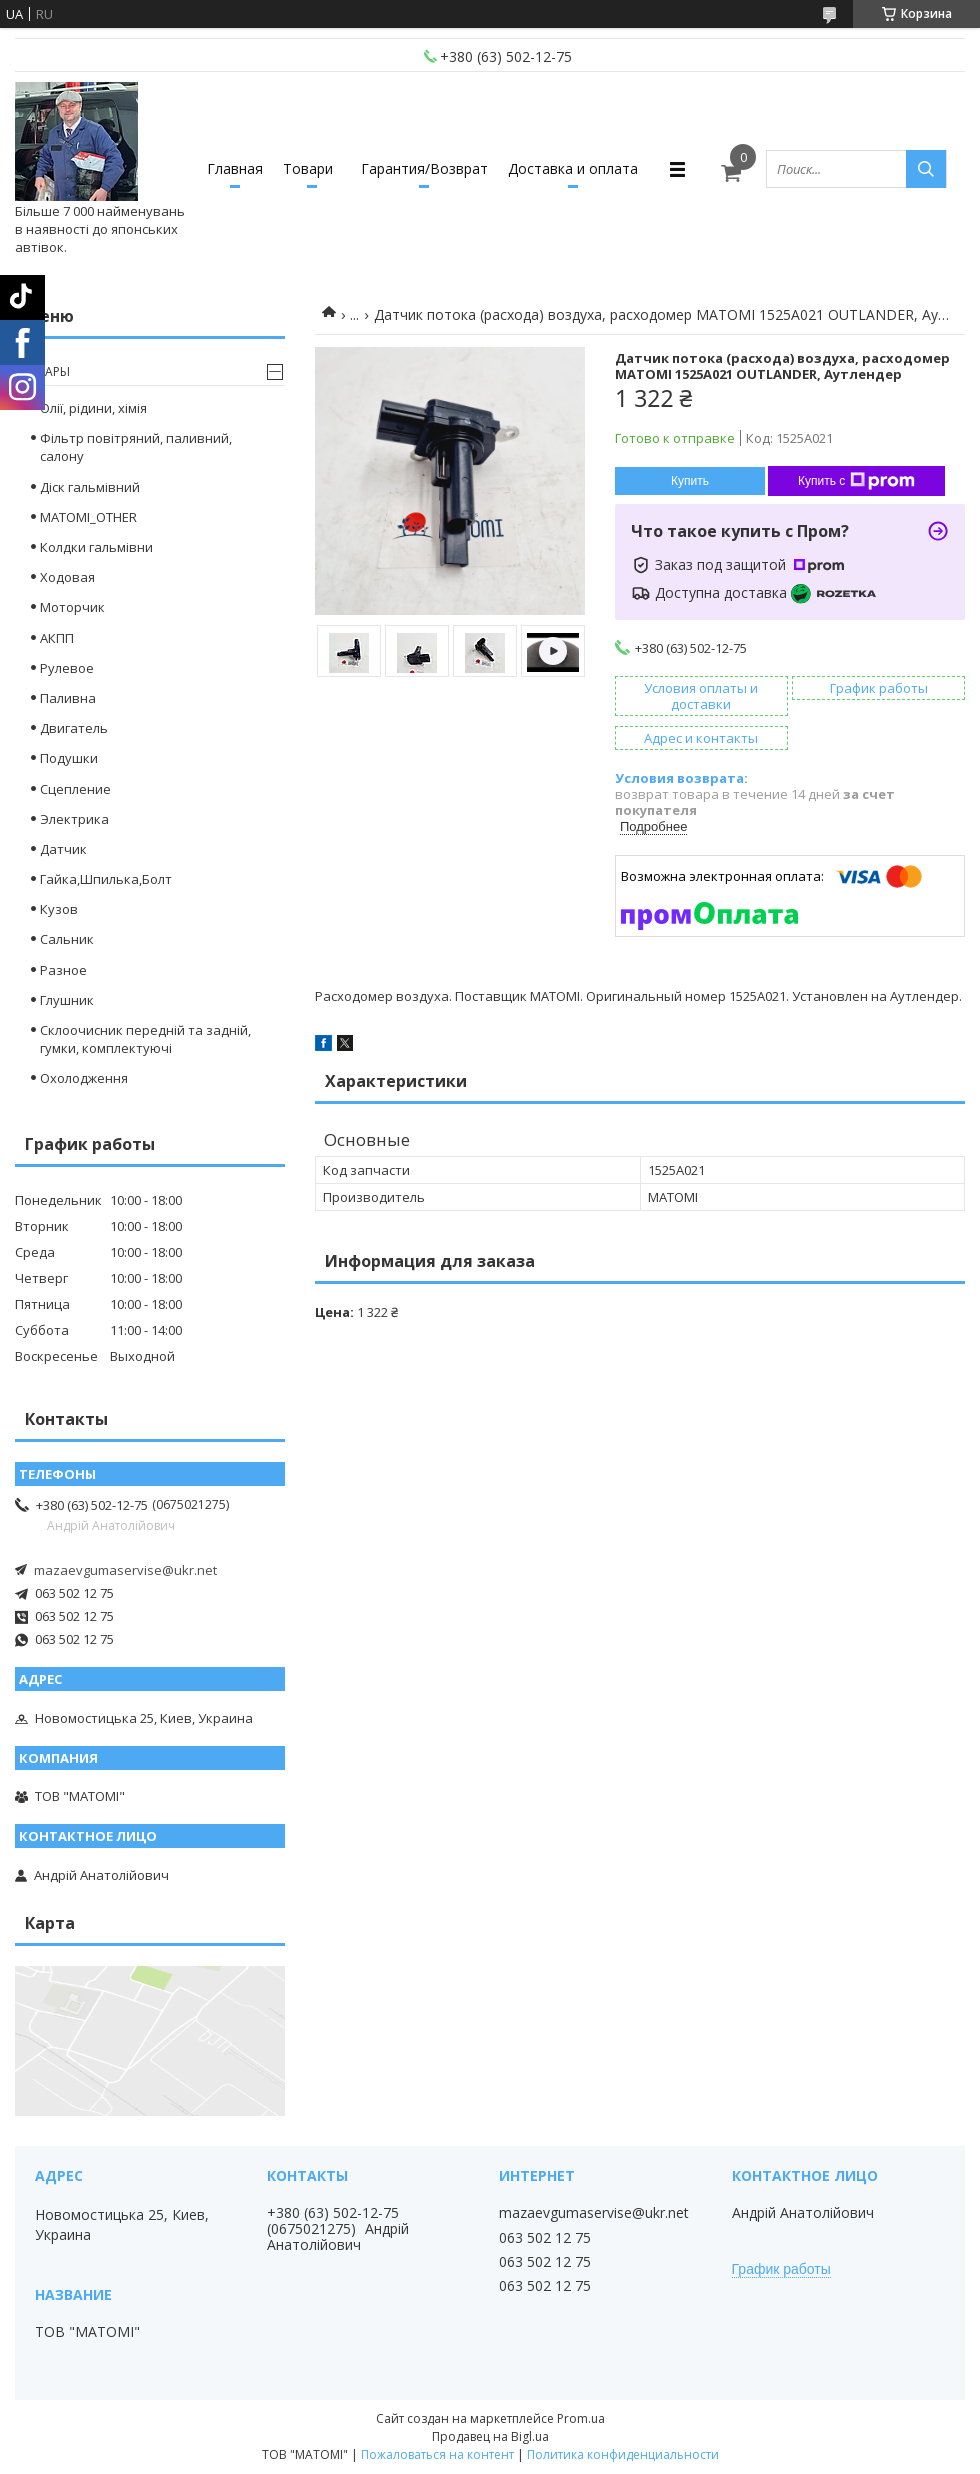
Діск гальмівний (90, 487)
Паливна (68, 698)
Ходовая (67, 577)
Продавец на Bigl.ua (490, 2436)
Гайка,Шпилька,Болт (106, 879)
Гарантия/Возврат (424, 168)
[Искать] (926, 169)
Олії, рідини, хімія (93, 408)
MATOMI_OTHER (88, 517)
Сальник (67, 939)
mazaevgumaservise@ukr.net (125, 1570)
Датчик (63, 849)
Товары (45, 371)
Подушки (69, 758)
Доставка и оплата (573, 168)
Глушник (67, 1000)
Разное (63, 970)
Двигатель (74, 728)
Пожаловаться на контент (437, 2454)
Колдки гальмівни (96, 547)
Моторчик (72, 607)
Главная (235, 168)
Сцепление (75, 789)
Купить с (856, 481)
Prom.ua (581, 2418)
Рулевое (67, 668)
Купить (690, 481)
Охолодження (84, 1078)
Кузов (59, 909)
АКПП (57, 638)
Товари (308, 168)
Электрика (74, 819)
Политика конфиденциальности (623, 2454)
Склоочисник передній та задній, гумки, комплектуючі (145, 1039)
